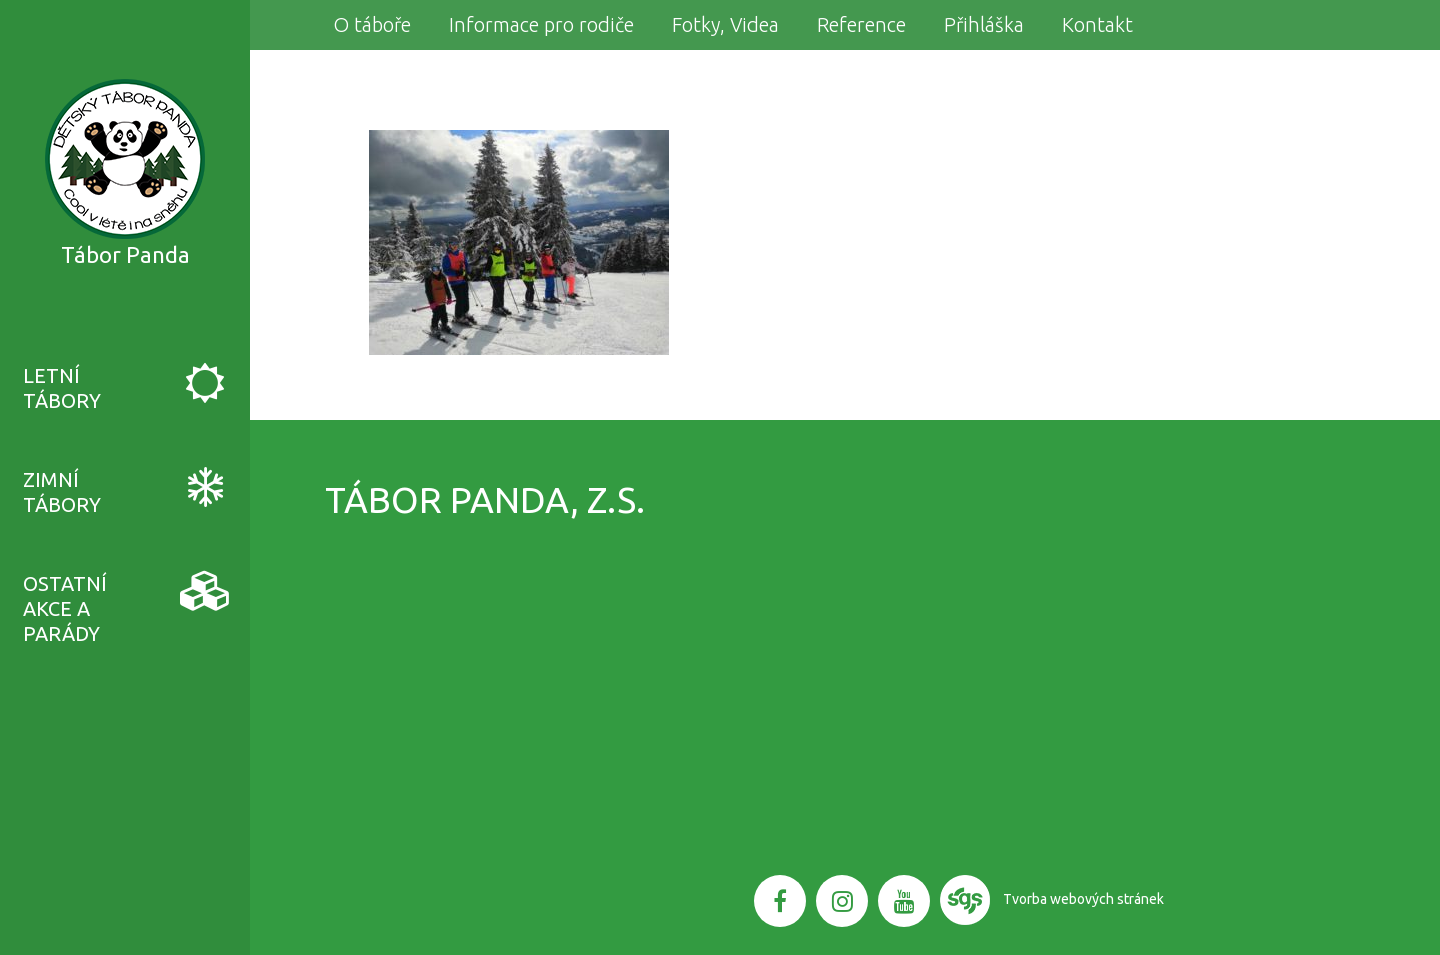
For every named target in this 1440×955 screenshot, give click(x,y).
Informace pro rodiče (541, 24)
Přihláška (984, 24)
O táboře (372, 24)
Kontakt (1097, 24)
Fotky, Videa (725, 24)
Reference (861, 24)
